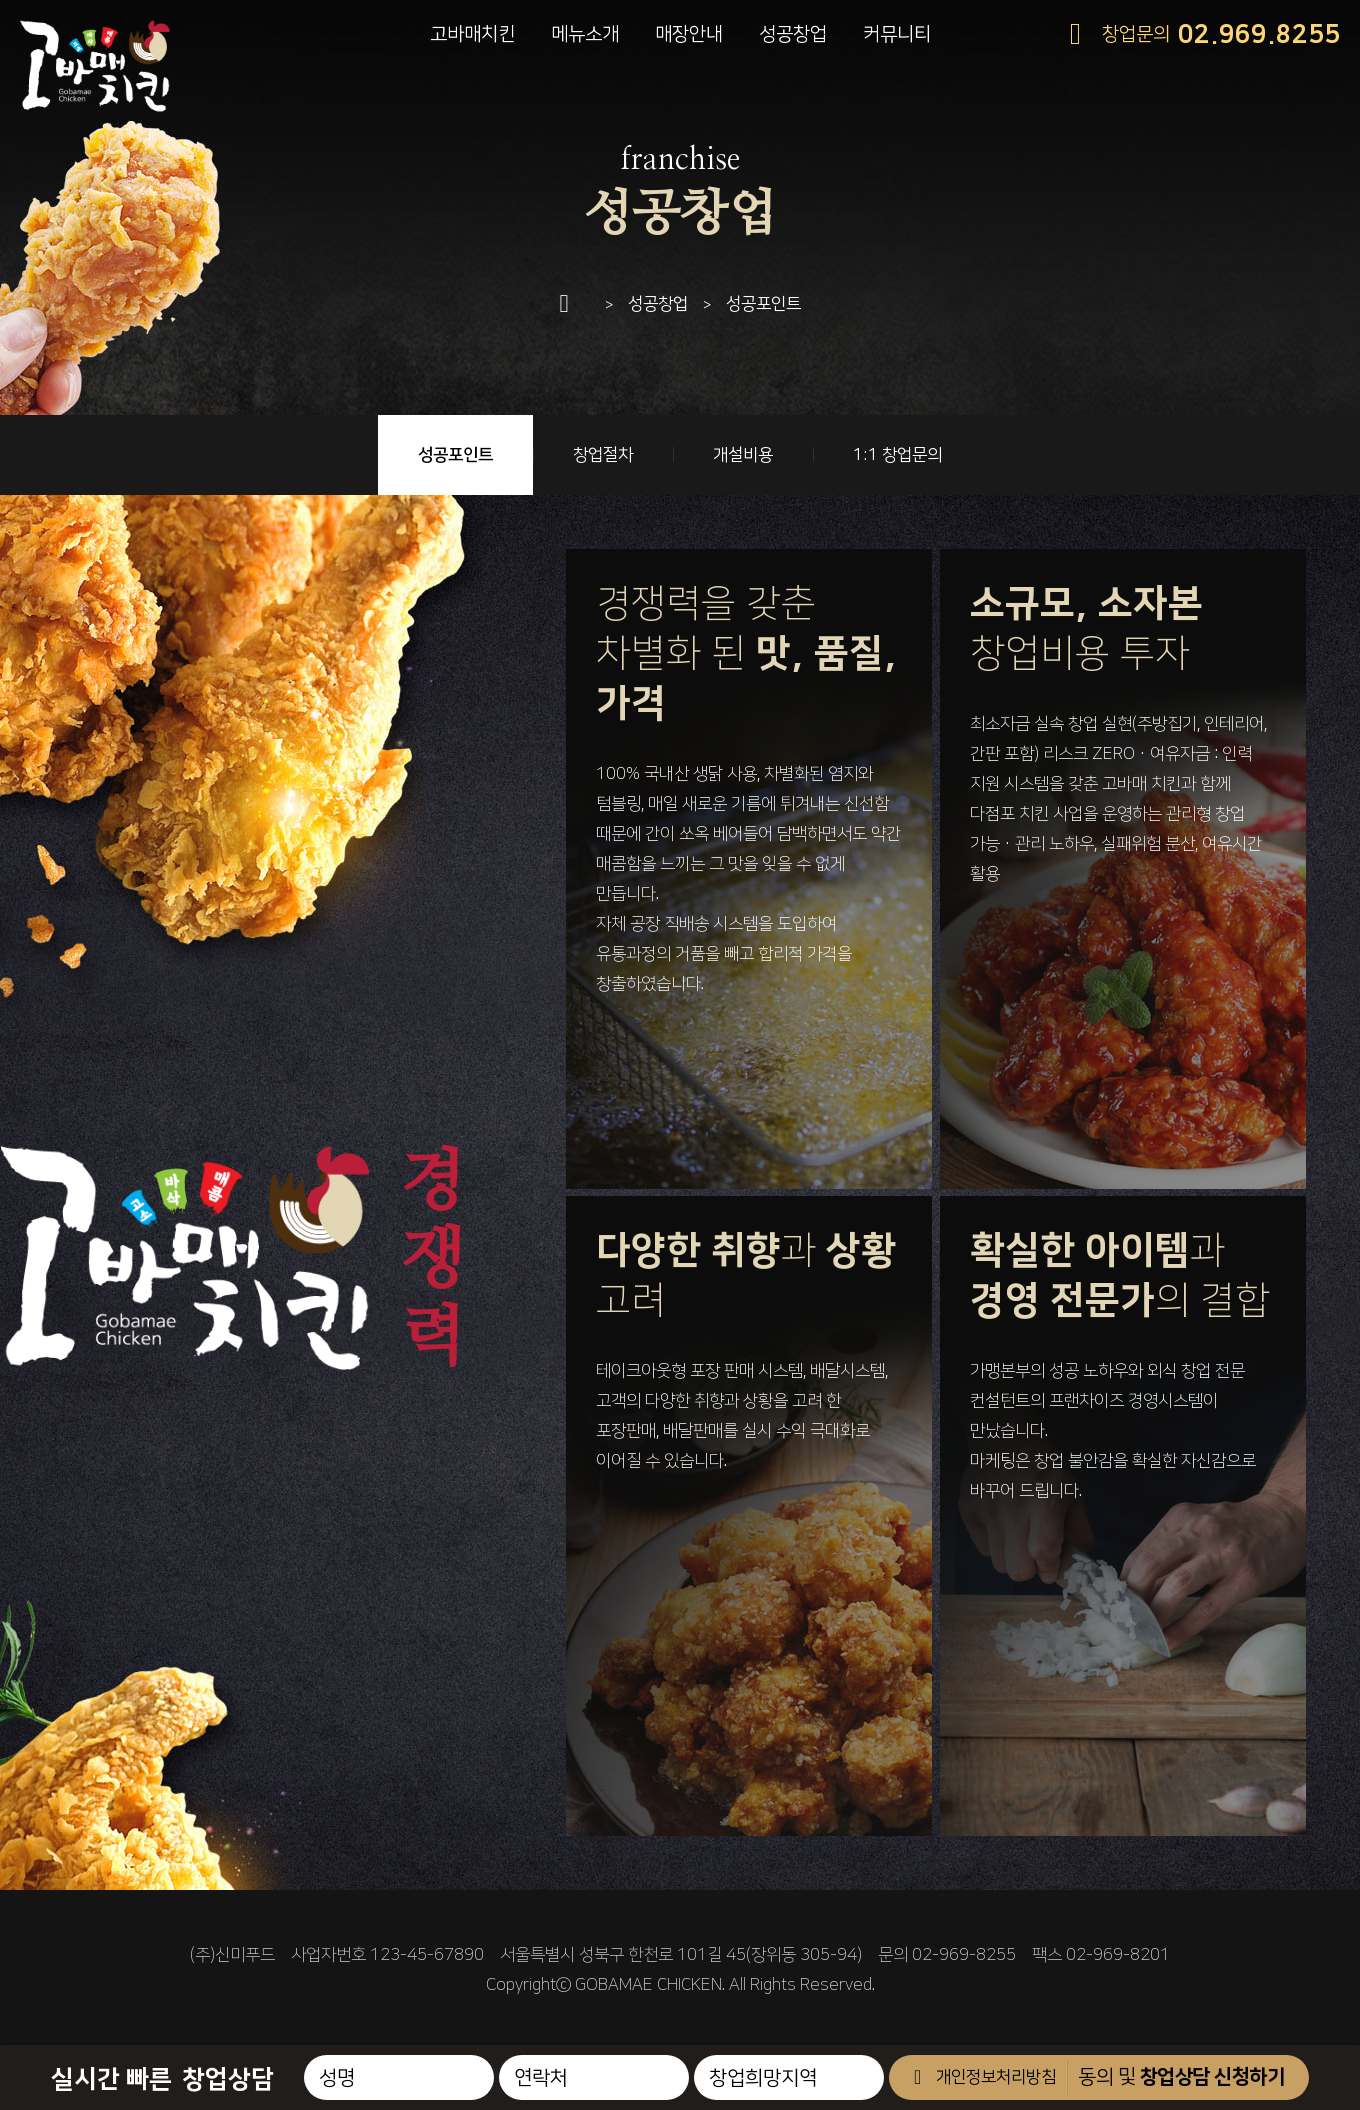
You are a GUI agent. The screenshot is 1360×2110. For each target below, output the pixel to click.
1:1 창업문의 (897, 455)
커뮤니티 (897, 34)
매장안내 (689, 34)
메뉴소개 (585, 34)
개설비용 (743, 455)
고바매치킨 (472, 34)
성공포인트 (455, 455)
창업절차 (603, 455)
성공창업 (793, 34)
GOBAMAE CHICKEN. (650, 1985)
